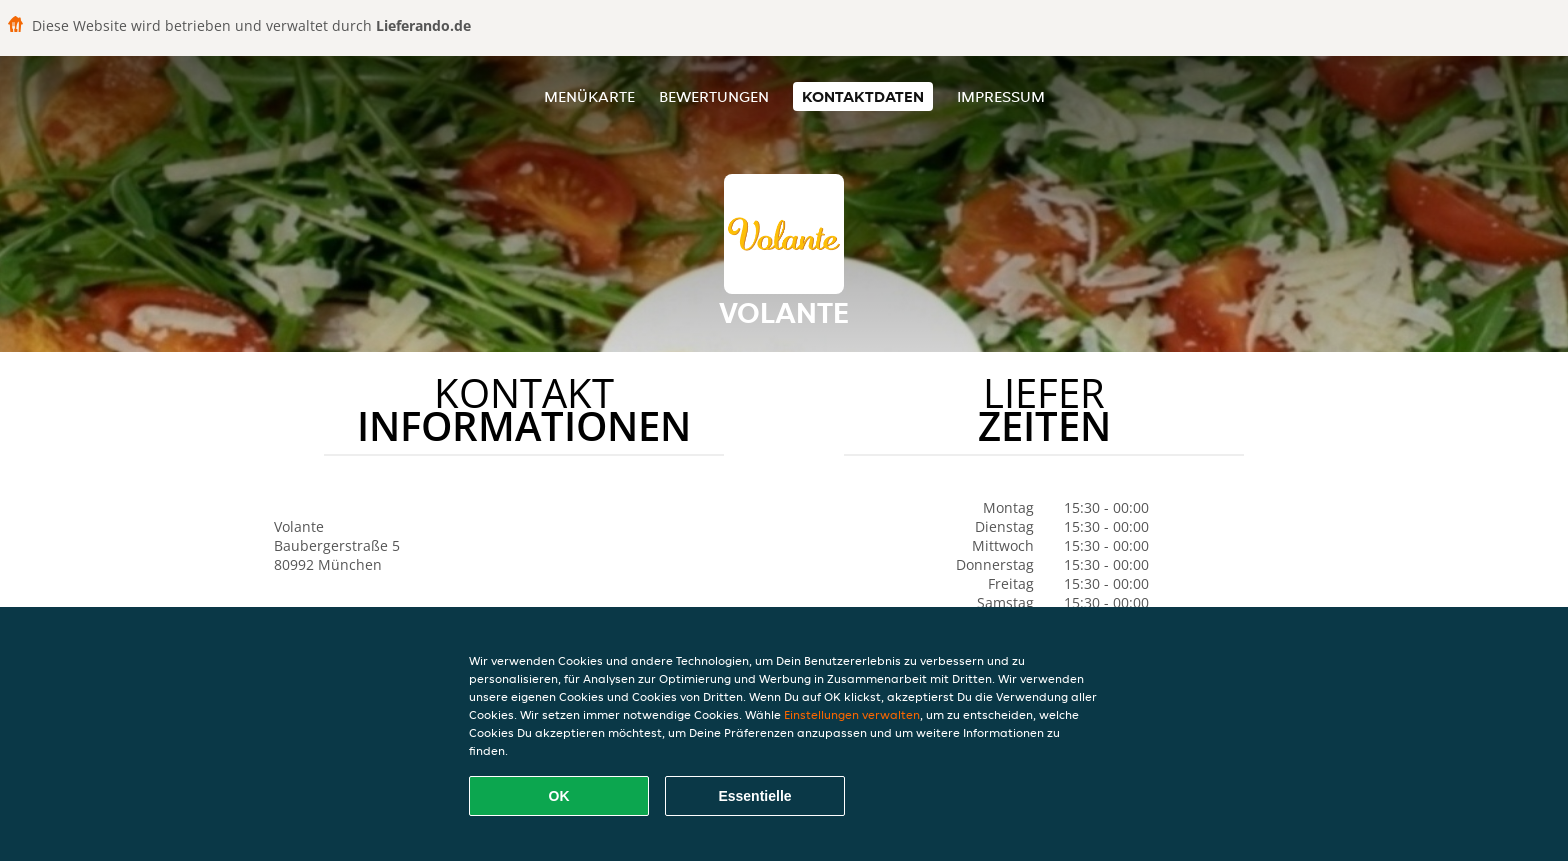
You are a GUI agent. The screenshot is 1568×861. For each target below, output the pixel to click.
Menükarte (589, 96)
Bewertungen (714, 96)
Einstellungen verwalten (852, 714)
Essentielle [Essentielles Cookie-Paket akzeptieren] (754, 796)
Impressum (1001, 96)
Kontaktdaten (863, 96)
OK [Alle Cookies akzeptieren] (559, 796)
